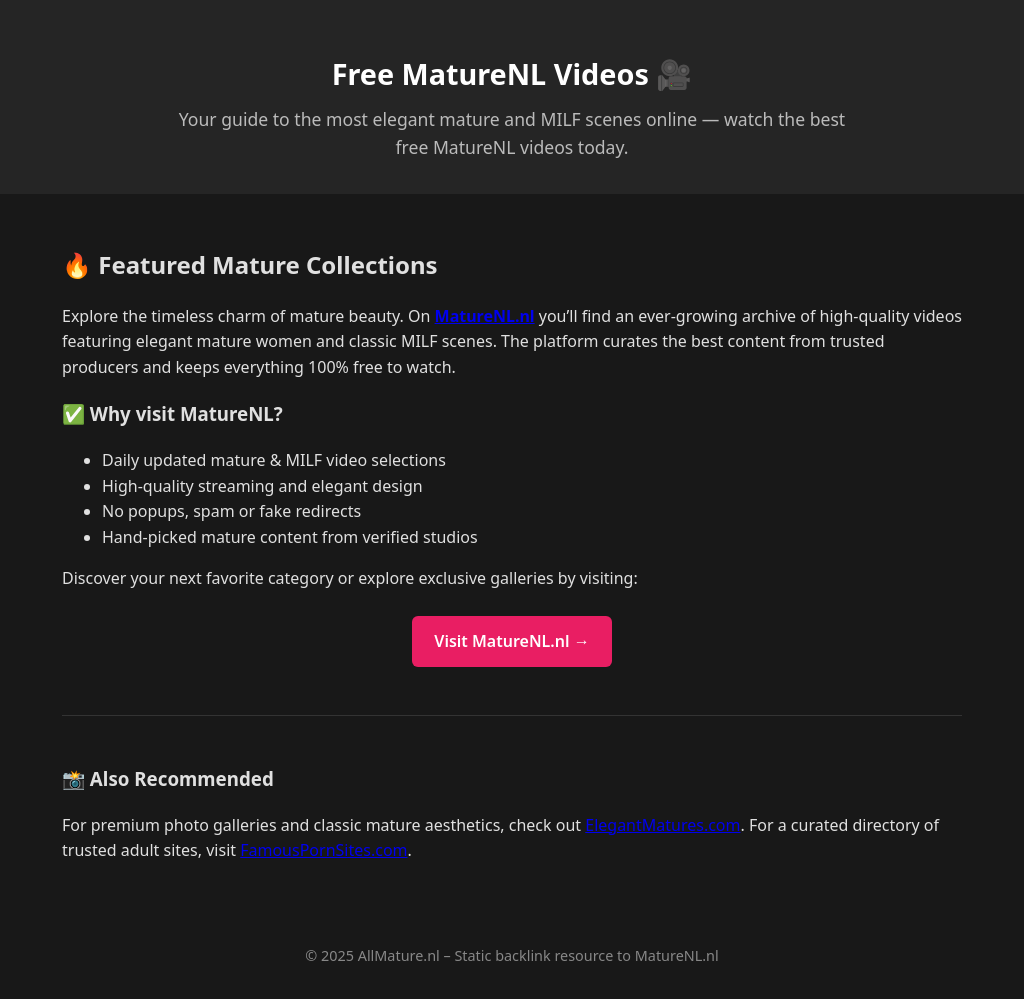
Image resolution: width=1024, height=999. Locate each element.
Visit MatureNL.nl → (511, 641)
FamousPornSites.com (323, 850)
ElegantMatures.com (662, 825)
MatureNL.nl (485, 316)
